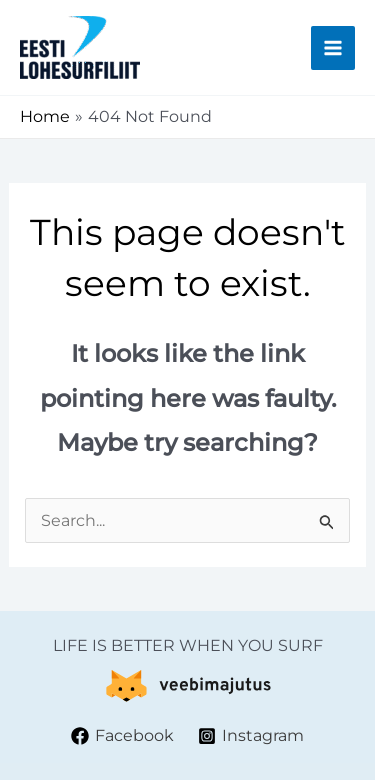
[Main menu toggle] (333, 48)
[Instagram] (251, 736)
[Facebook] (122, 736)
